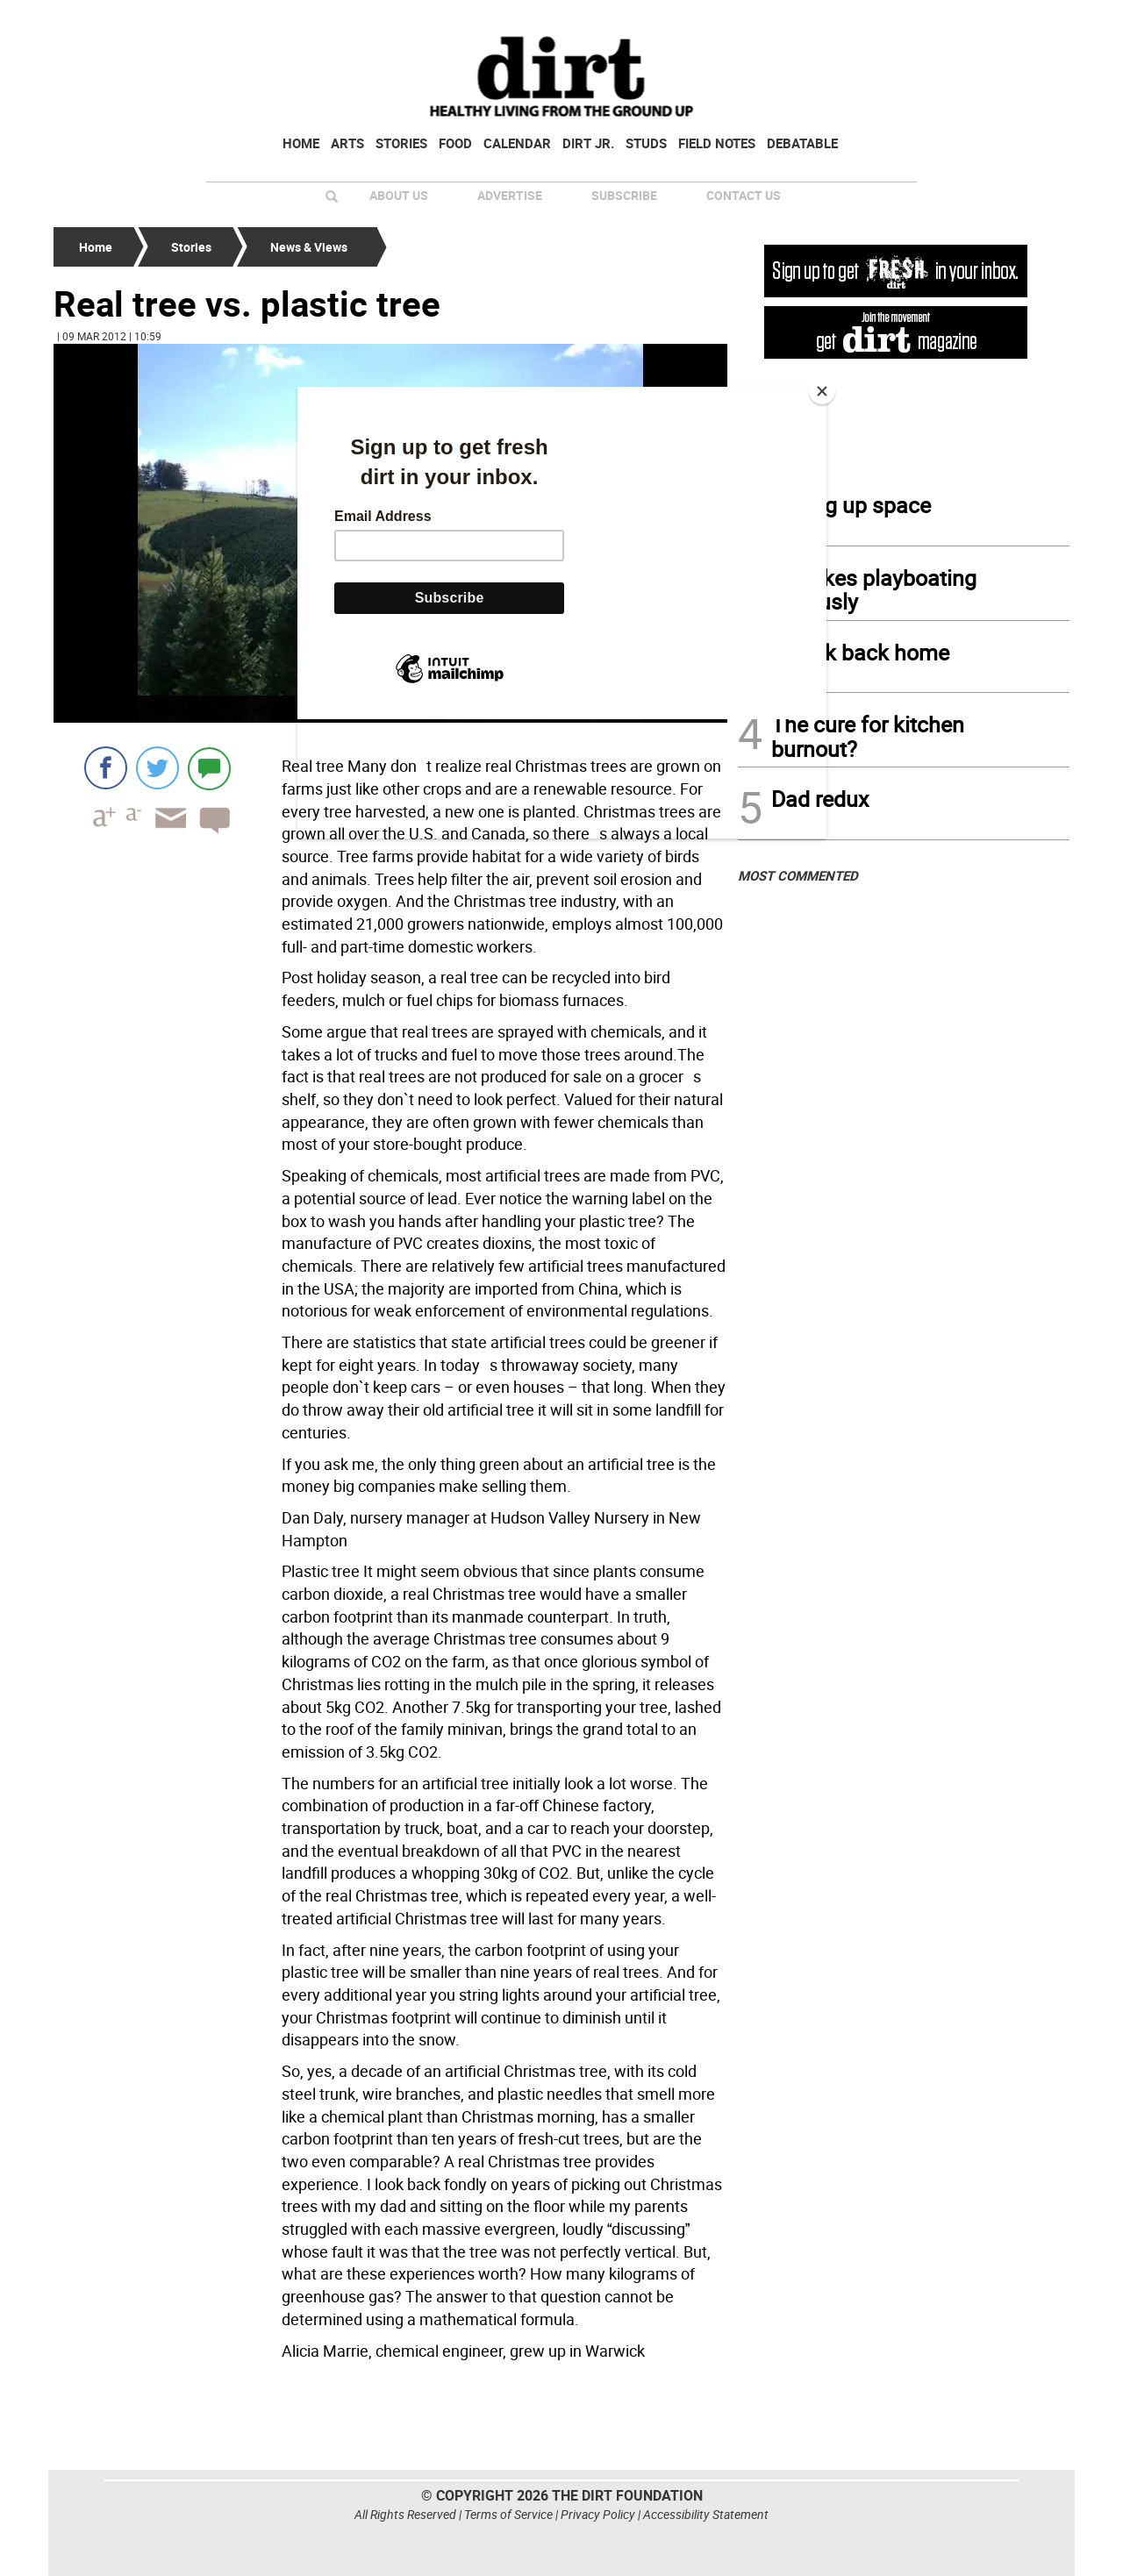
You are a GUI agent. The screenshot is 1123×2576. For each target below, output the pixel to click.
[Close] (822, 391)
